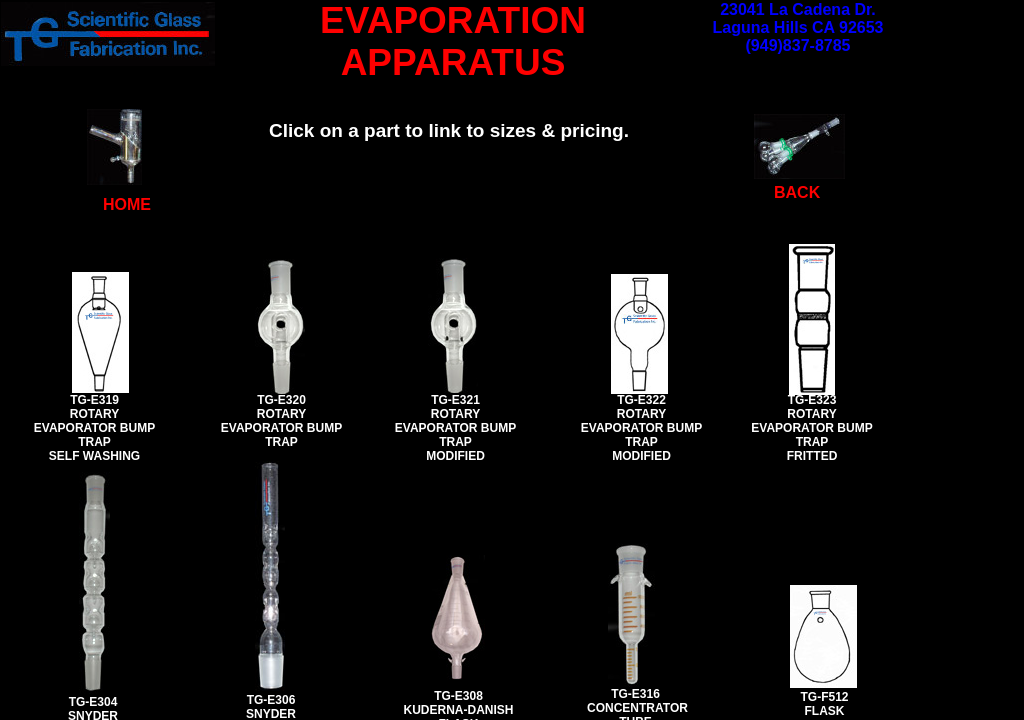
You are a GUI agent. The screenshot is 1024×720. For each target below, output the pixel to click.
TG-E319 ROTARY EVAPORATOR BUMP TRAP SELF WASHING (94, 428)
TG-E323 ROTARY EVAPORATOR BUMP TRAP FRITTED (811, 428)
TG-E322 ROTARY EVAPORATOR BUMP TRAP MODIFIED (641, 428)
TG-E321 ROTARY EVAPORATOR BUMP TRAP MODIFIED (455, 428)
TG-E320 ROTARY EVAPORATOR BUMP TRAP (281, 421)
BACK (797, 192)
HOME (127, 204)
